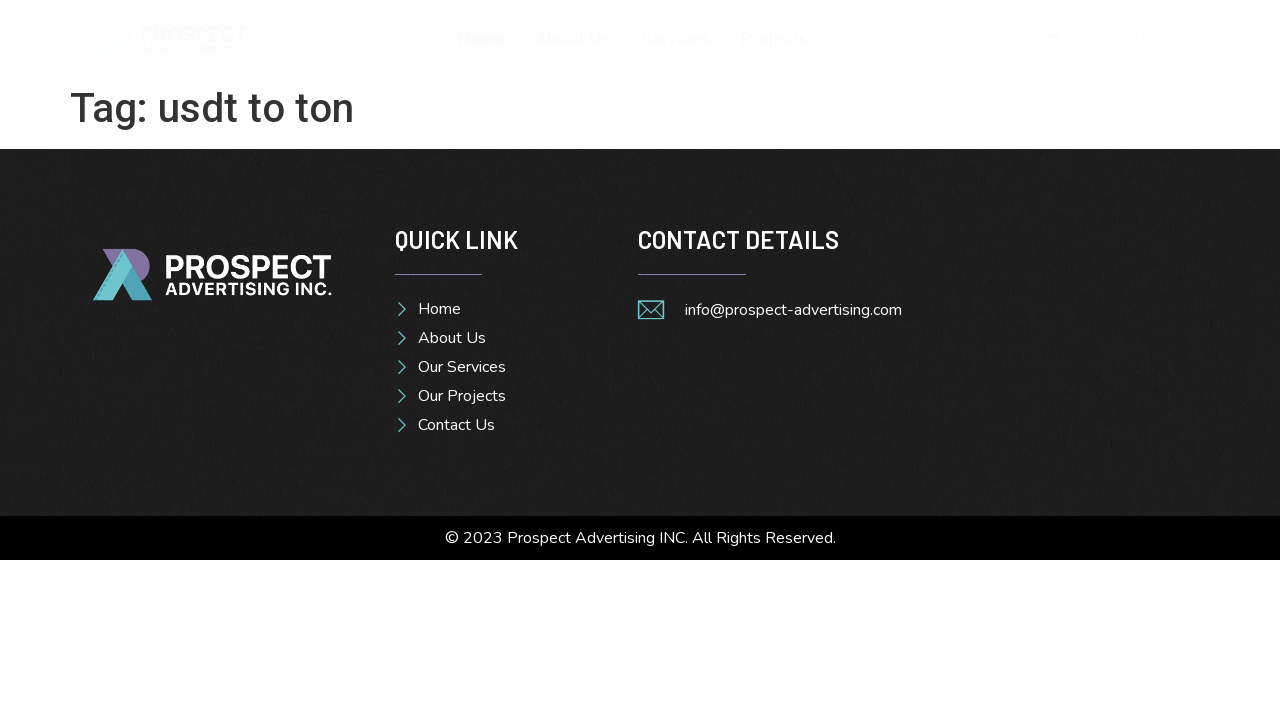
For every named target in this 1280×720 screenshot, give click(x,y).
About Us (573, 38)
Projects (773, 38)
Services (675, 38)
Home (481, 38)
